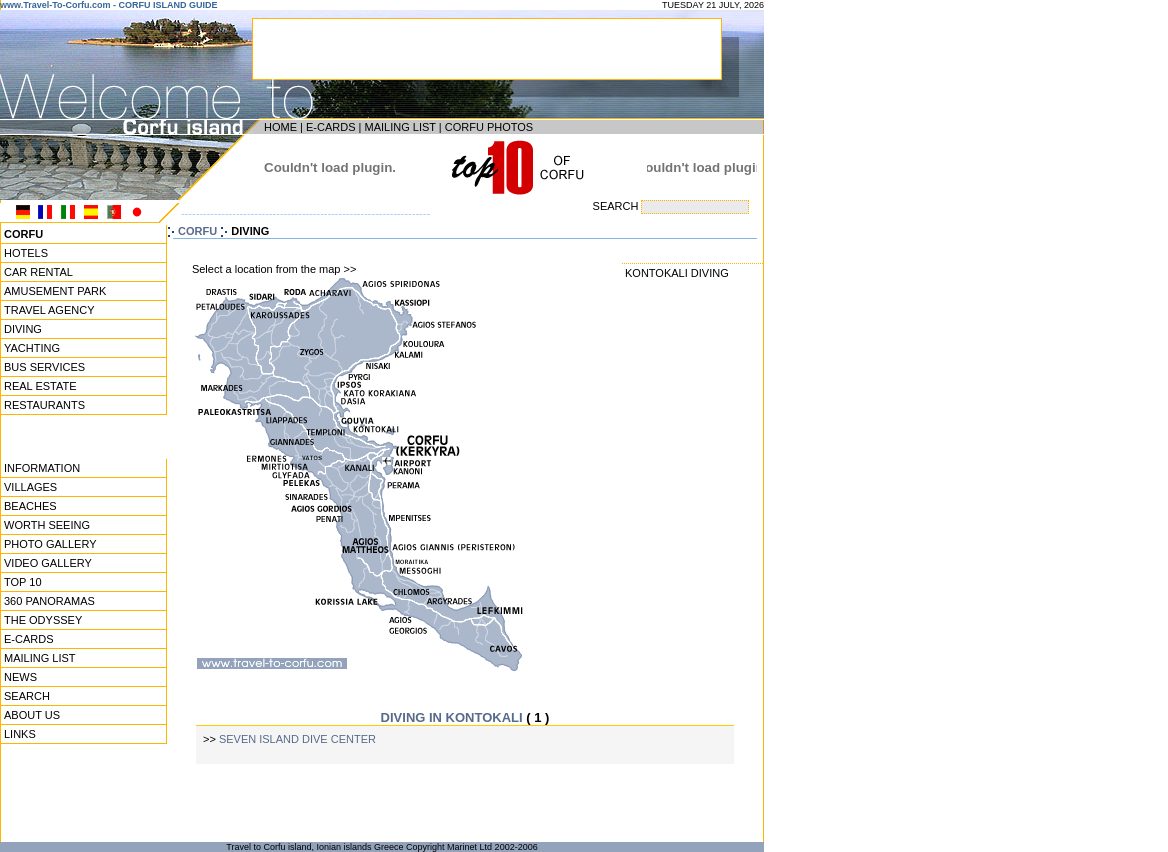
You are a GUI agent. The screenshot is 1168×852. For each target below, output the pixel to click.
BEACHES (30, 506)
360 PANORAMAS (49, 601)
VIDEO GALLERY (48, 563)
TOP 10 (23, 582)
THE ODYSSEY (43, 620)
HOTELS (26, 253)
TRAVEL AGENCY (49, 310)
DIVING (23, 329)
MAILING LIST (399, 127)
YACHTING (32, 348)
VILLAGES (30, 487)
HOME (280, 127)
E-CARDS (331, 127)
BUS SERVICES (44, 367)
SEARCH (27, 696)
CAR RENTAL (38, 272)
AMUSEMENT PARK (55, 291)
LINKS (20, 734)
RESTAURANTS (44, 405)
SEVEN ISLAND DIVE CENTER (297, 739)
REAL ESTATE (40, 386)
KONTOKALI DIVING (677, 273)
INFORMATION (42, 468)
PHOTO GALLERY (50, 544)
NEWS (20, 677)
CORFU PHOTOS (489, 127)
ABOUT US (32, 715)
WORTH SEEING (47, 525)
